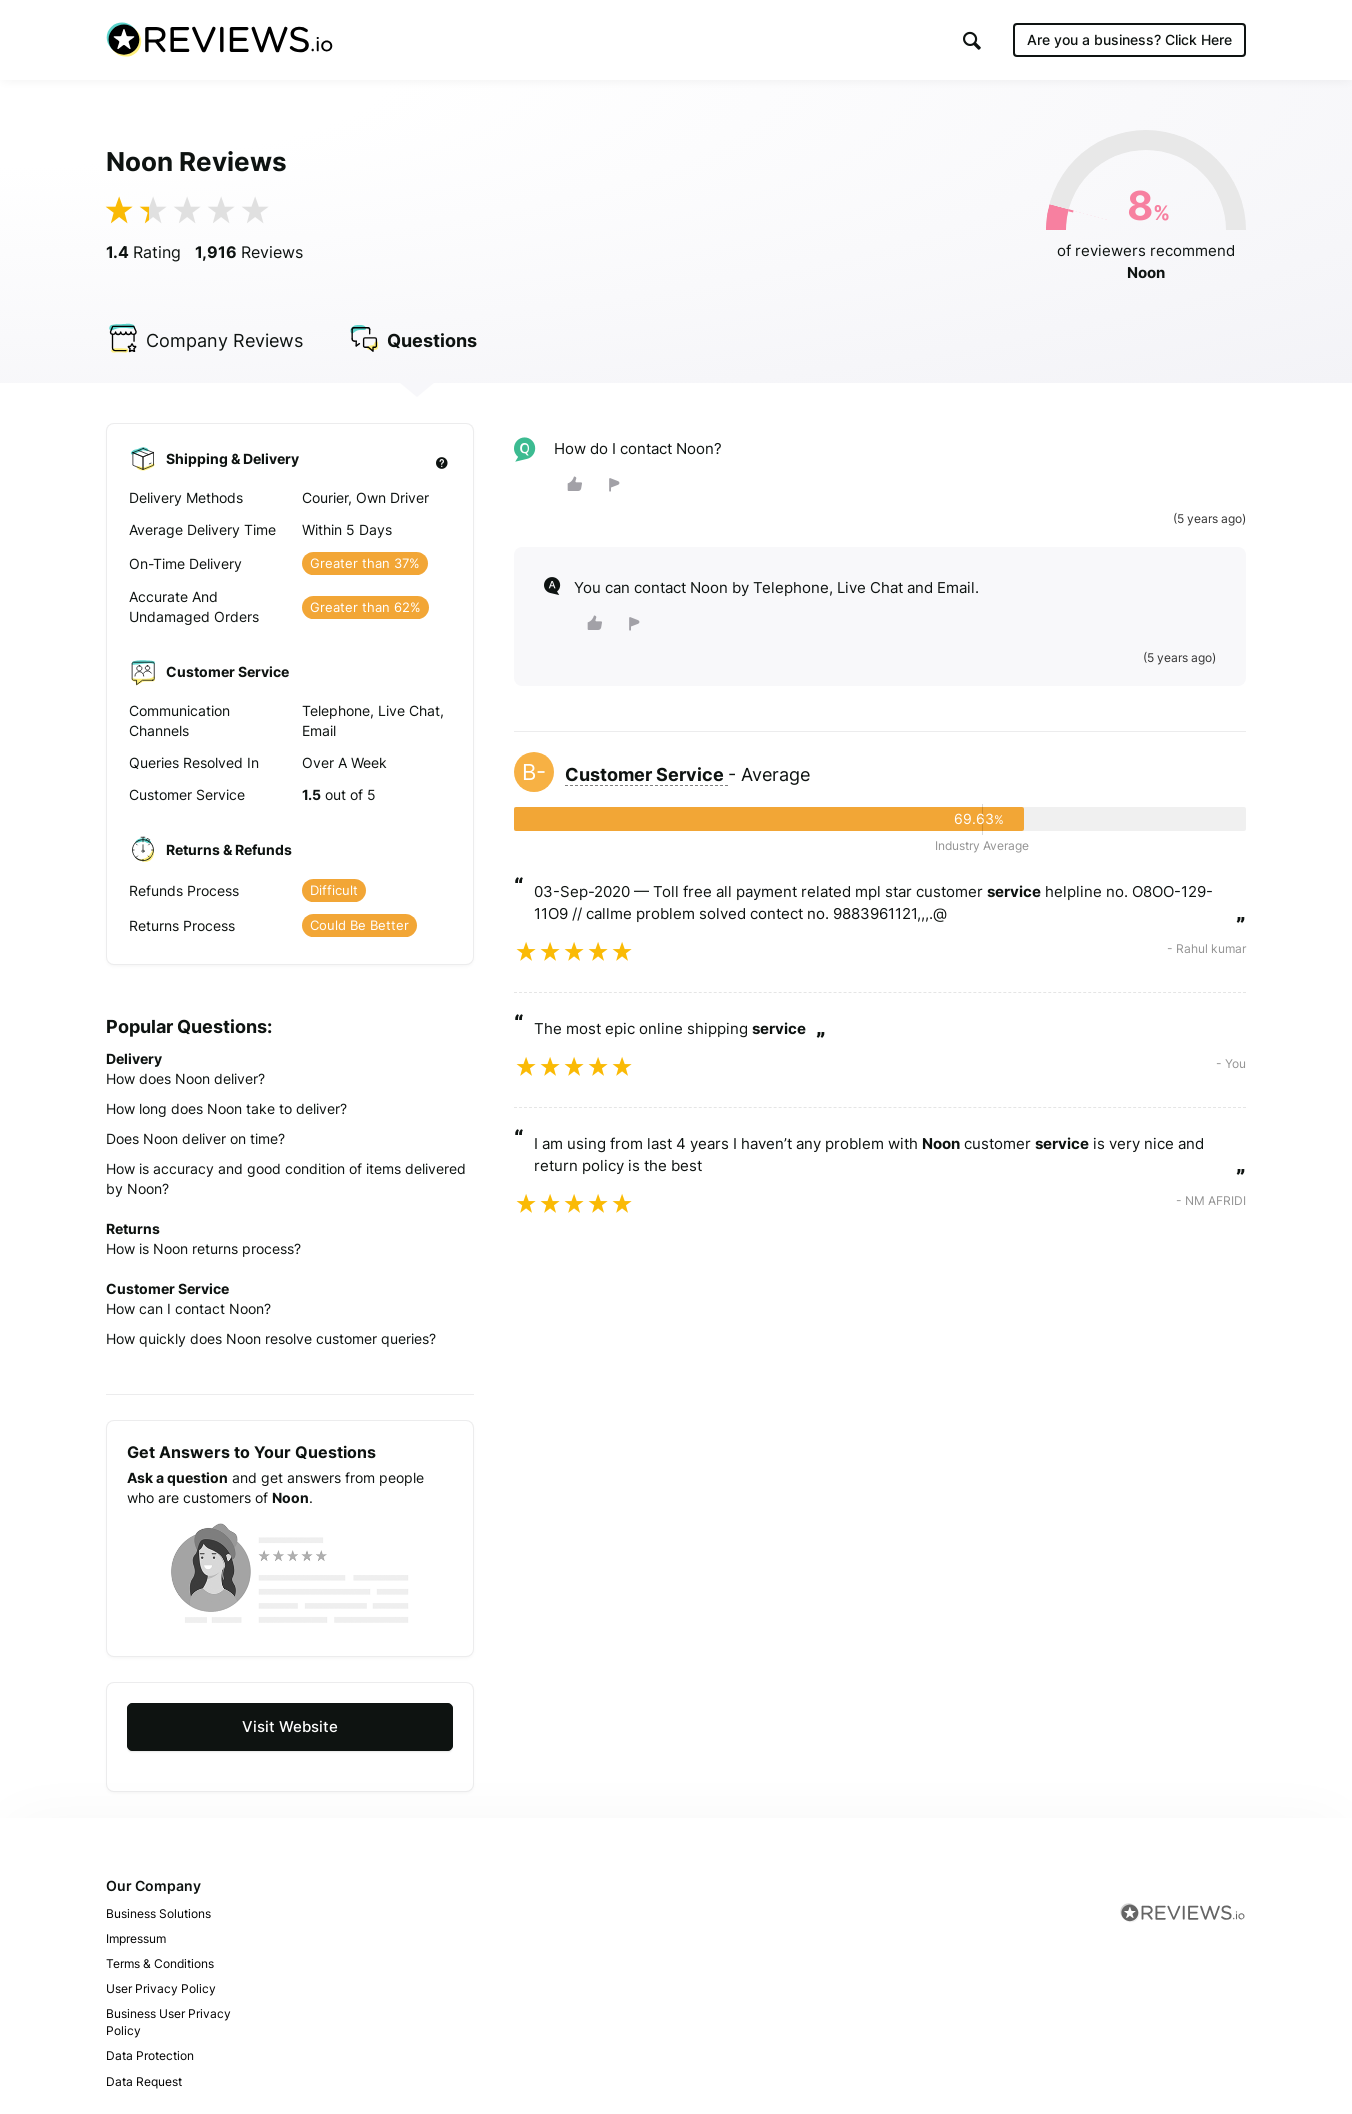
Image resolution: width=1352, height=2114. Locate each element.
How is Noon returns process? (203, 1248)
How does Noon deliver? (185, 1078)
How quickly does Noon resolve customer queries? (271, 1338)
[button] (972, 40)
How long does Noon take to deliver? (226, 1108)
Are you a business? (1129, 39)
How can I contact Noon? (188, 1308)
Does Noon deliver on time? (195, 1138)
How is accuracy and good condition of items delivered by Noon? (286, 1178)
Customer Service (646, 774)
